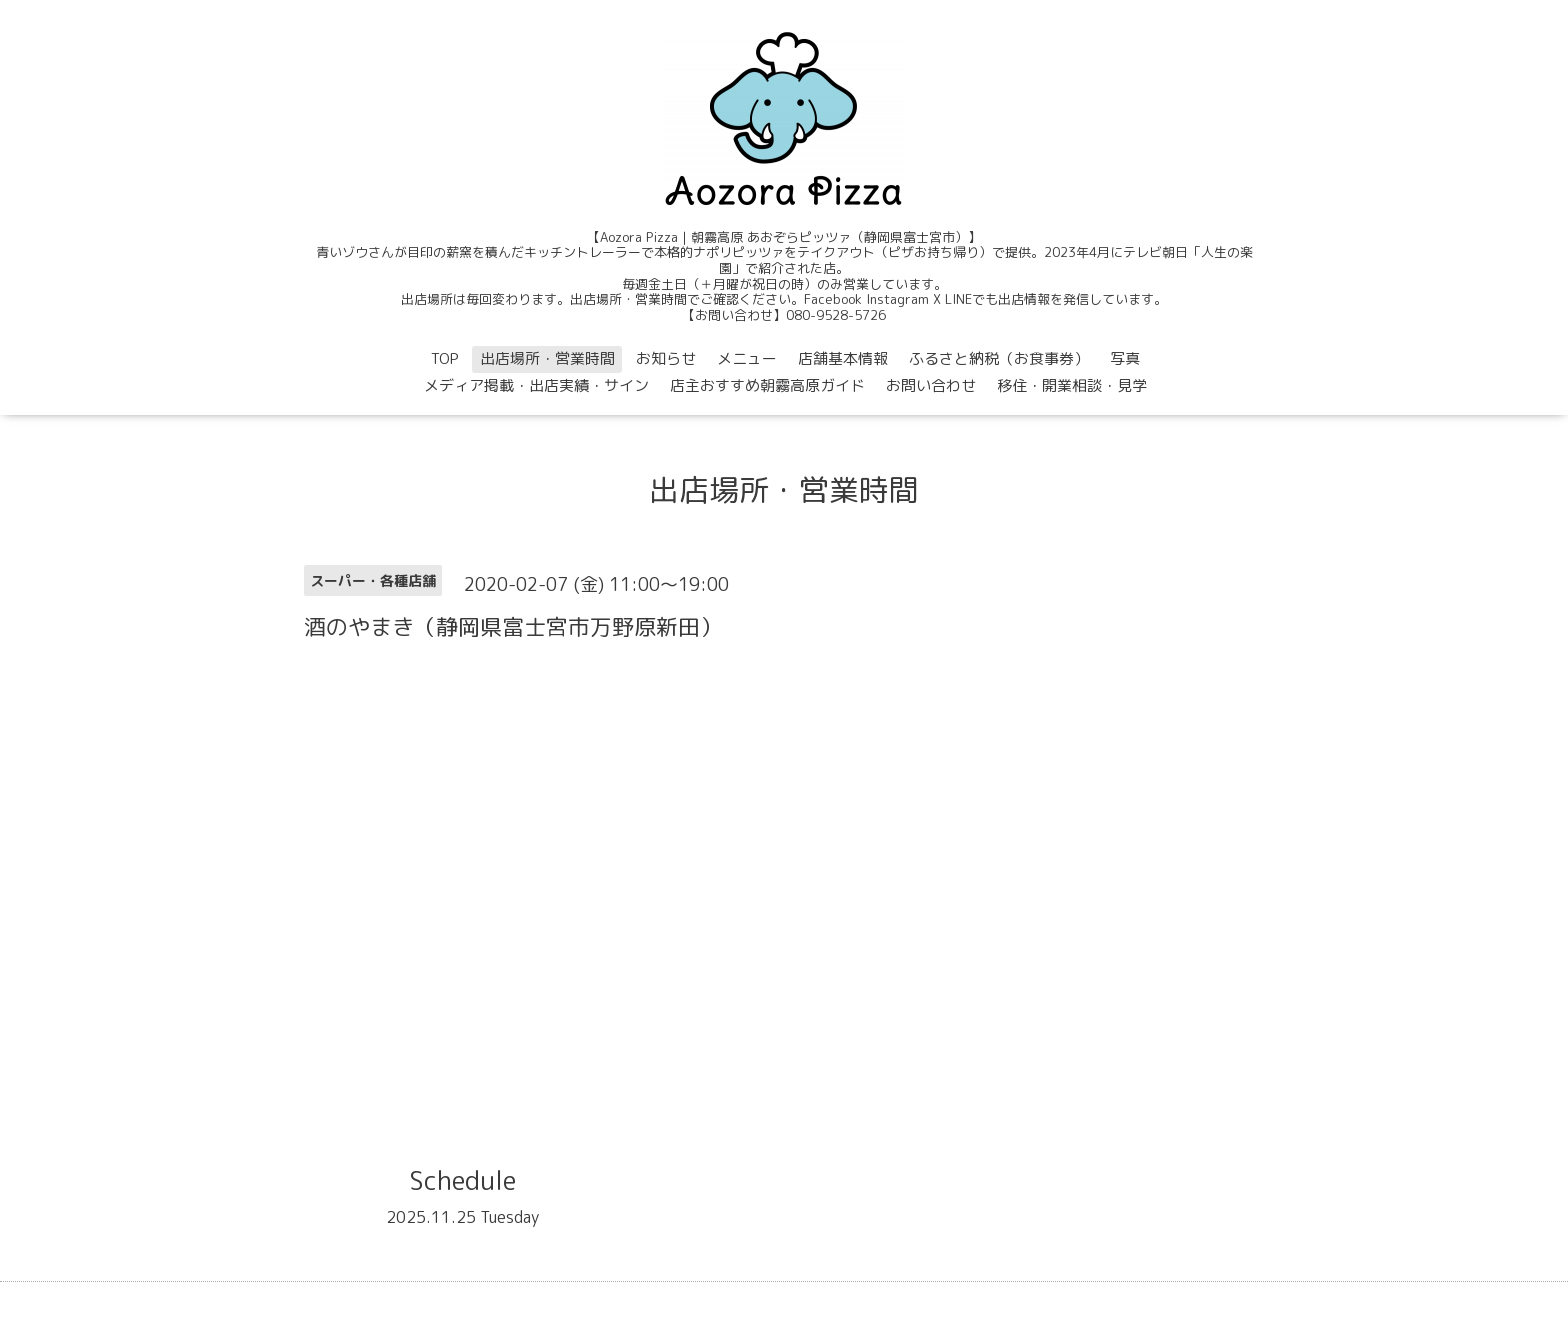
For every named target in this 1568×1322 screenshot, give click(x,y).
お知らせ (666, 358)
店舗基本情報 (843, 358)
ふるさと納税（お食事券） (999, 358)
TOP (445, 358)
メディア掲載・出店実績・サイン (536, 385)
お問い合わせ (931, 385)
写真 (1125, 358)
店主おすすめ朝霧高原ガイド (767, 385)
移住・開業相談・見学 (1072, 385)
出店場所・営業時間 (547, 358)
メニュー (747, 358)
